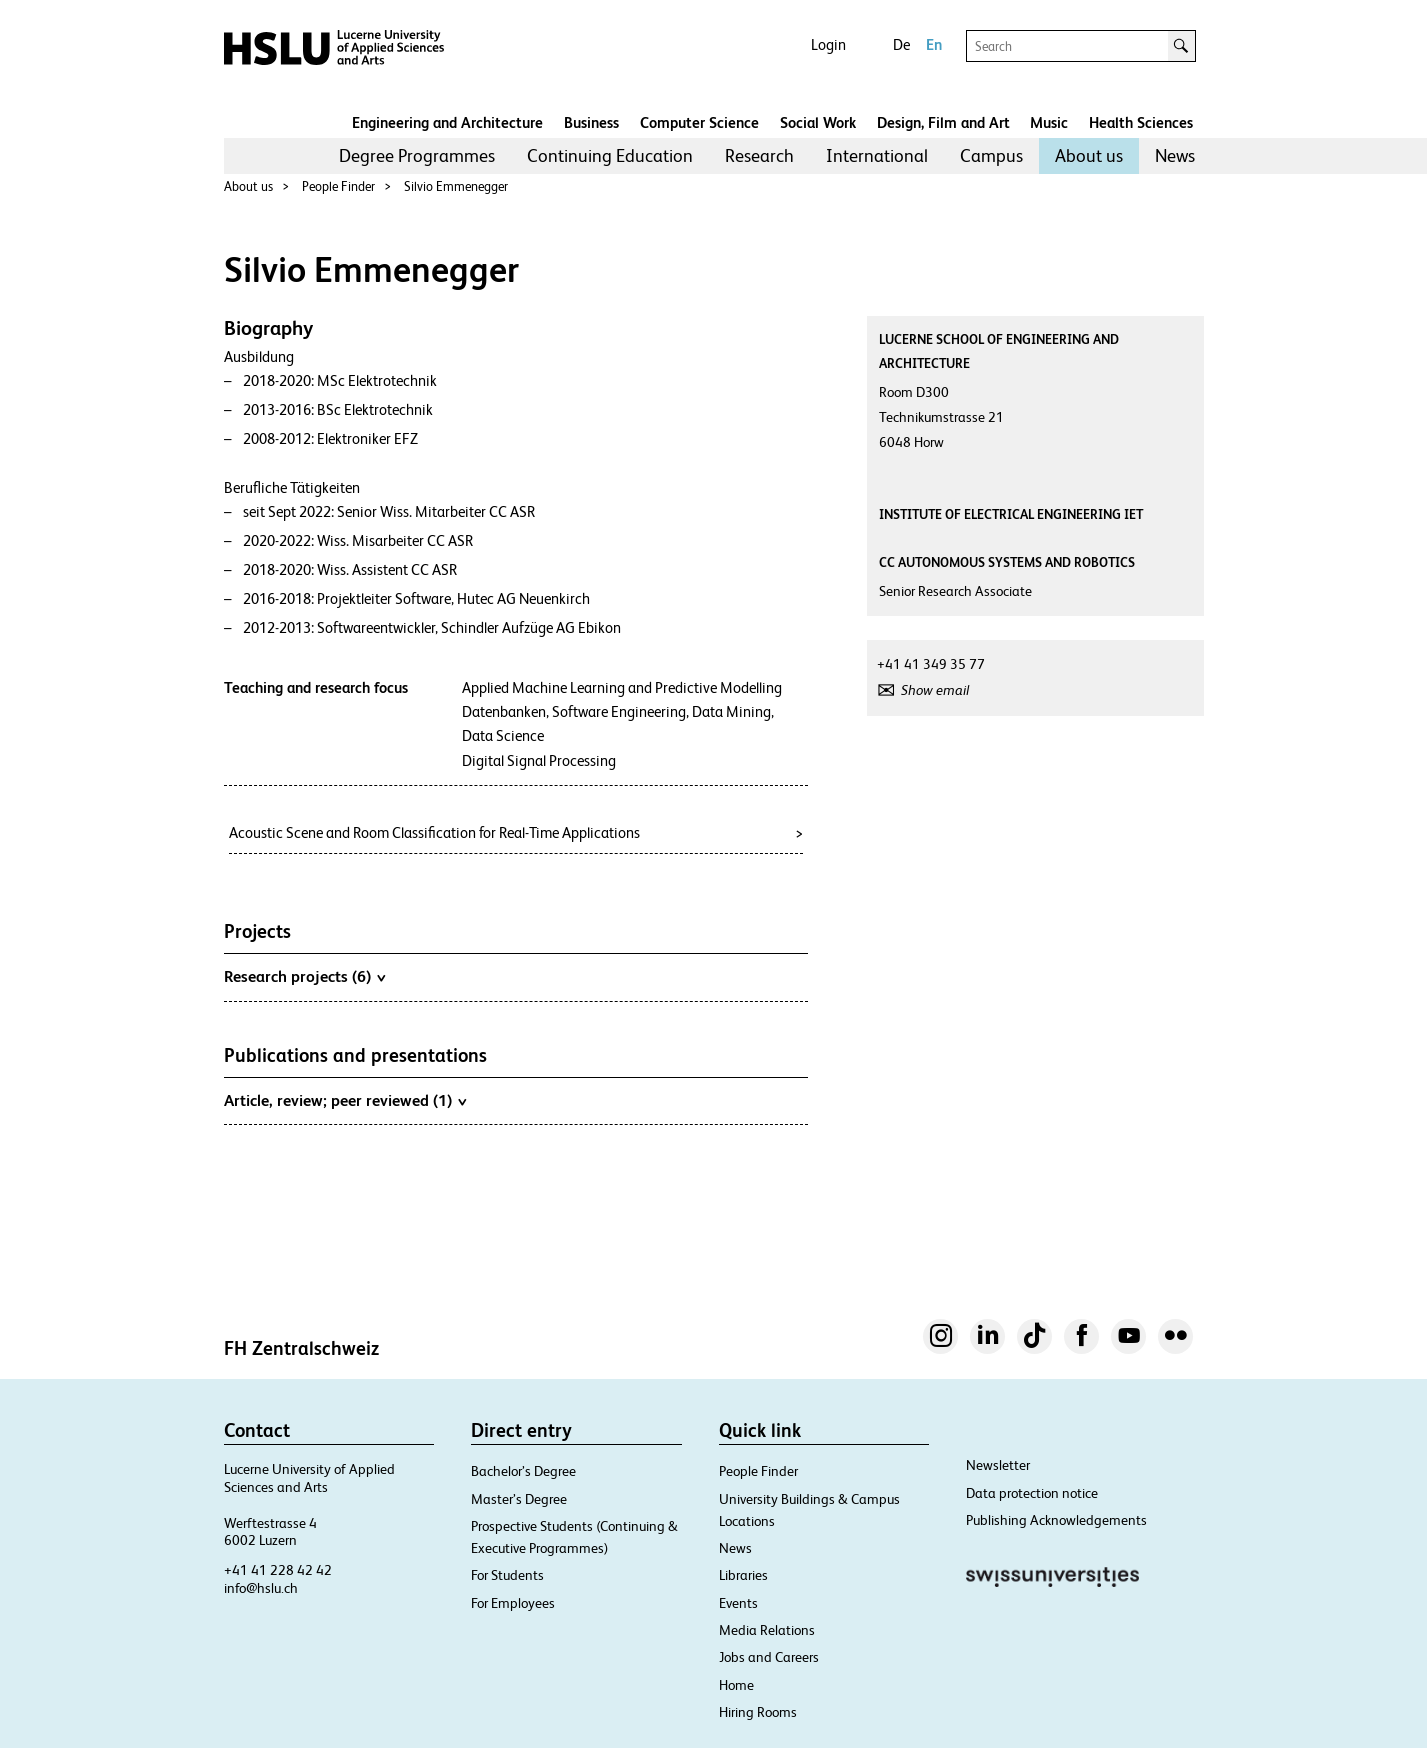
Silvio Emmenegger (456, 186)
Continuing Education (610, 155)
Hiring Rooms (758, 1712)
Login (828, 44)
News (1175, 155)
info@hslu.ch (261, 1588)
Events (738, 1603)
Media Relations (767, 1630)
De (901, 44)
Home (736, 1685)
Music (1049, 122)
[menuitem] (417, 156)
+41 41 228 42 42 (278, 1570)
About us (1089, 155)
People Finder (338, 186)
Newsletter (998, 1465)
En (934, 44)
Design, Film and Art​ (943, 122)
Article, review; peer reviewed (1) (345, 1100)
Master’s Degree (519, 1499)
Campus (991, 155)
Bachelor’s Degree (523, 1471)
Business (591, 122)
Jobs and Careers (769, 1657)
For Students (507, 1575)
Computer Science (699, 122)
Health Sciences (1141, 122)
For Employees (513, 1603)
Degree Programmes (417, 155)
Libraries (743, 1575)
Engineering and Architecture (447, 122)
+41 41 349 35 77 (931, 664)
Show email (935, 690)
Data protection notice (1032, 1493)
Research (759, 155)
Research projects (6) (304, 976)
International (877, 155)
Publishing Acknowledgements (1056, 1520)
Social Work (818, 122)
